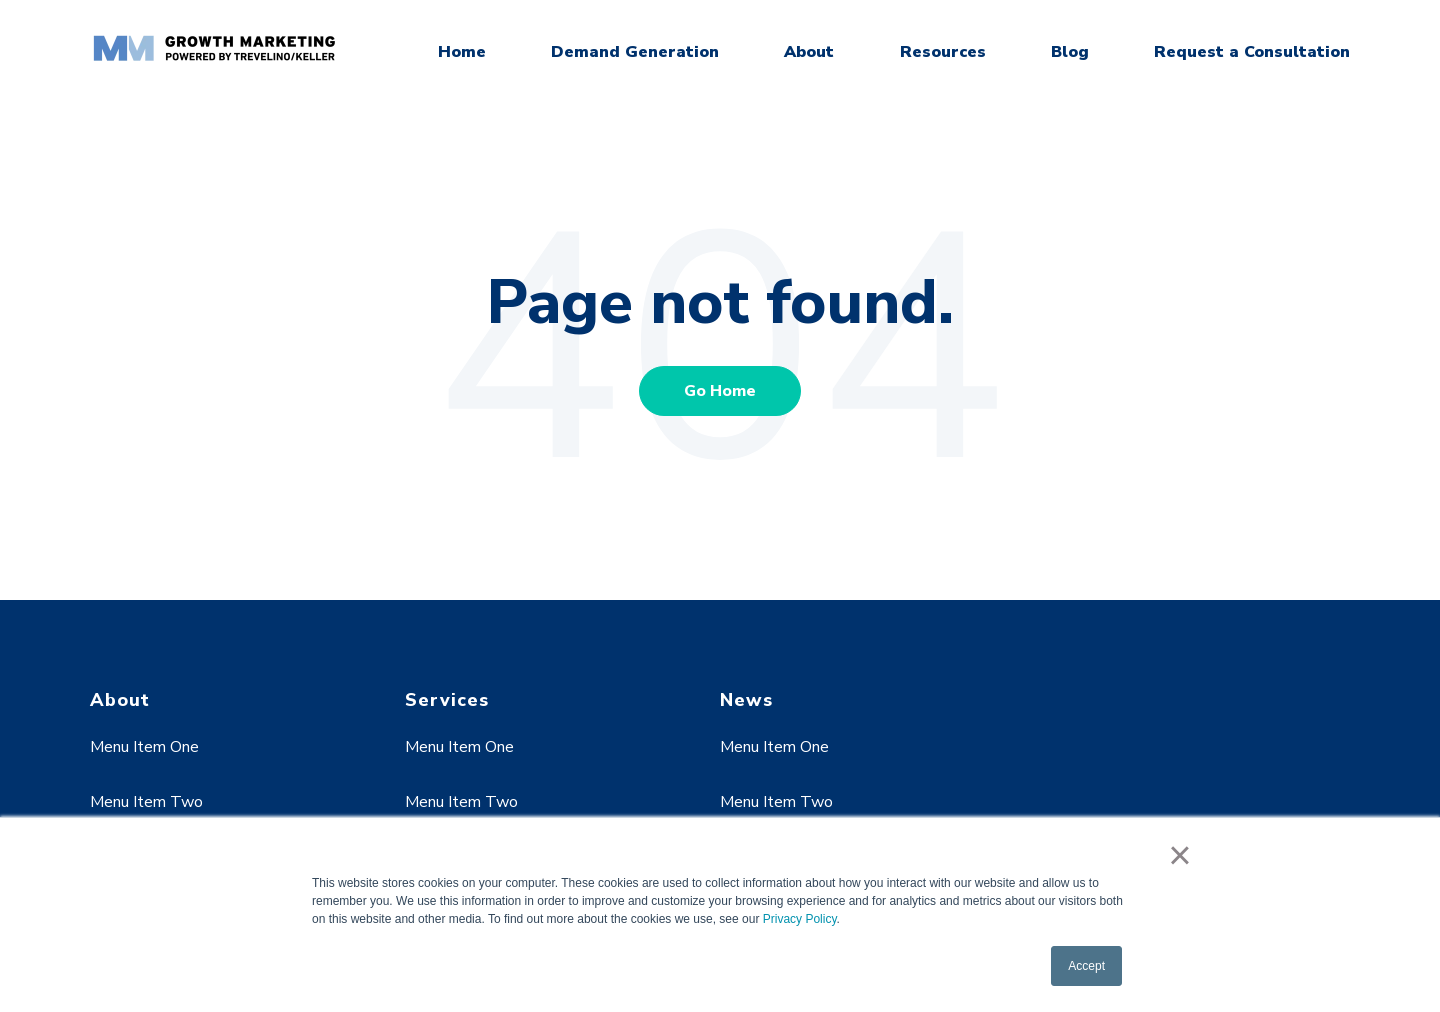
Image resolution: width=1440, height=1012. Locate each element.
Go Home (720, 391)
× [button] (1179, 855)
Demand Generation (635, 52)
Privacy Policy (800, 919)
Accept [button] (1086, 966)
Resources (943, 52)
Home (462, 52)
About (809, 52)
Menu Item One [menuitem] (144, 747)
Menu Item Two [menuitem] (146, 802)
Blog (1070, 52)
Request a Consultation (1252, 52)
